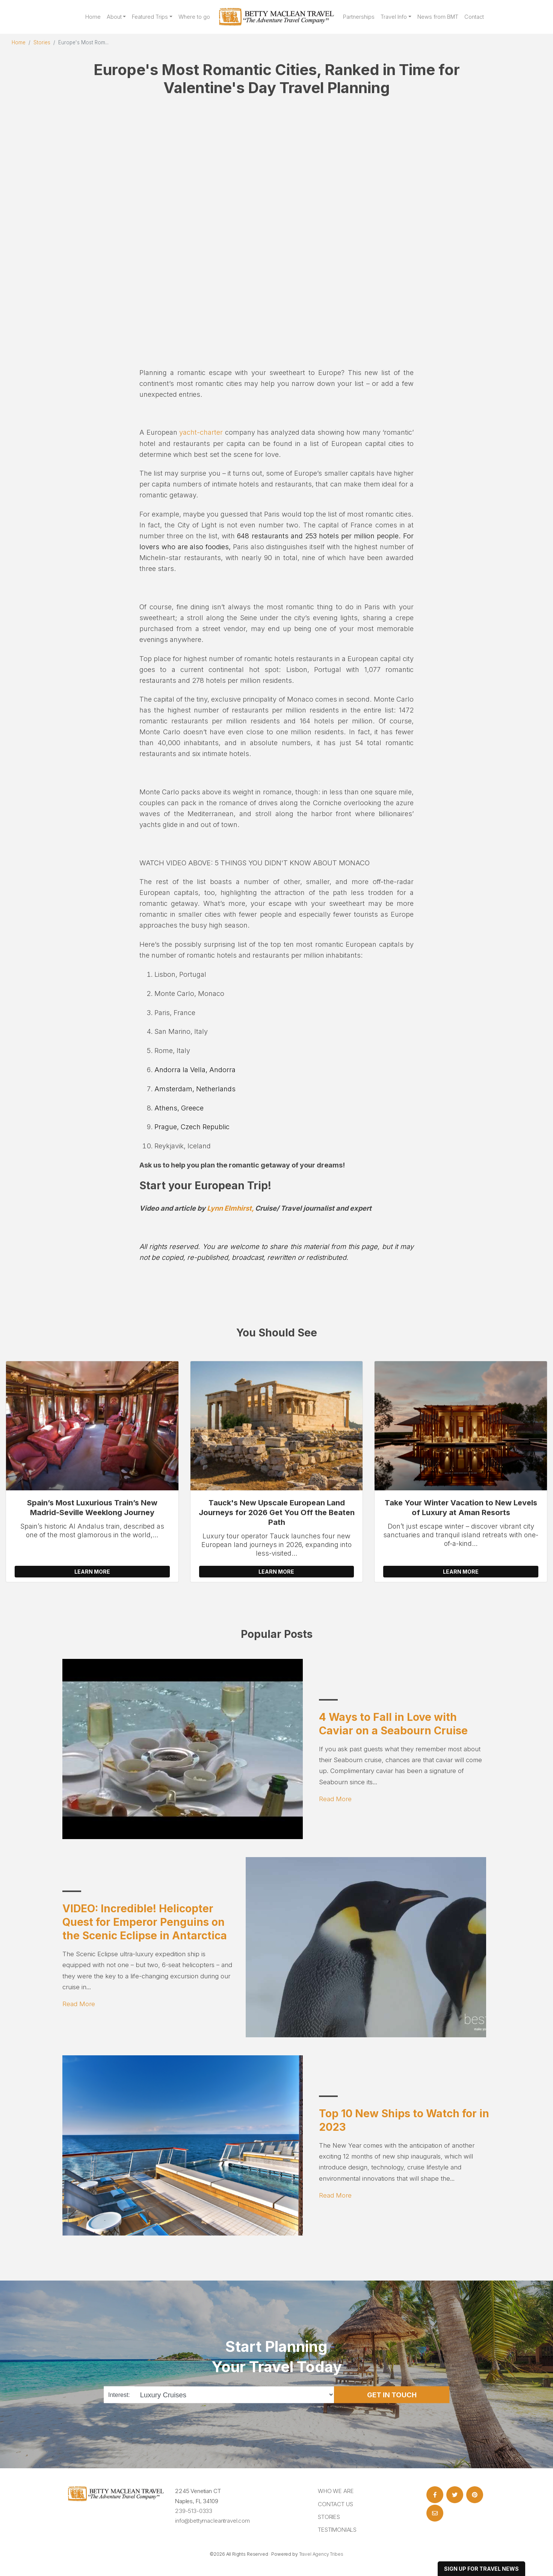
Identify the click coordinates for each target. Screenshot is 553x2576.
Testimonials (337, 2529)
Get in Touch (392, 2395)
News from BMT (437, 17)
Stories (41, 42)
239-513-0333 (193, 2510)
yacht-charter (201, 432)
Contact (474, 17)
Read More (335, 1799)
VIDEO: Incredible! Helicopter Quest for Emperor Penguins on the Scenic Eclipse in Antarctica (144, 1922)
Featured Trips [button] (150, 17)
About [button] (114, 17)
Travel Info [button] (394, 17)
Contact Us (335, 2504)
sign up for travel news (481, 2568)
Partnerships (359, 17)
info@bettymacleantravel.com (212, 2520)
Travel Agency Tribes (321, 2554)
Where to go (194, 17)
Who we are (336, 2491)
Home (93, 17)
